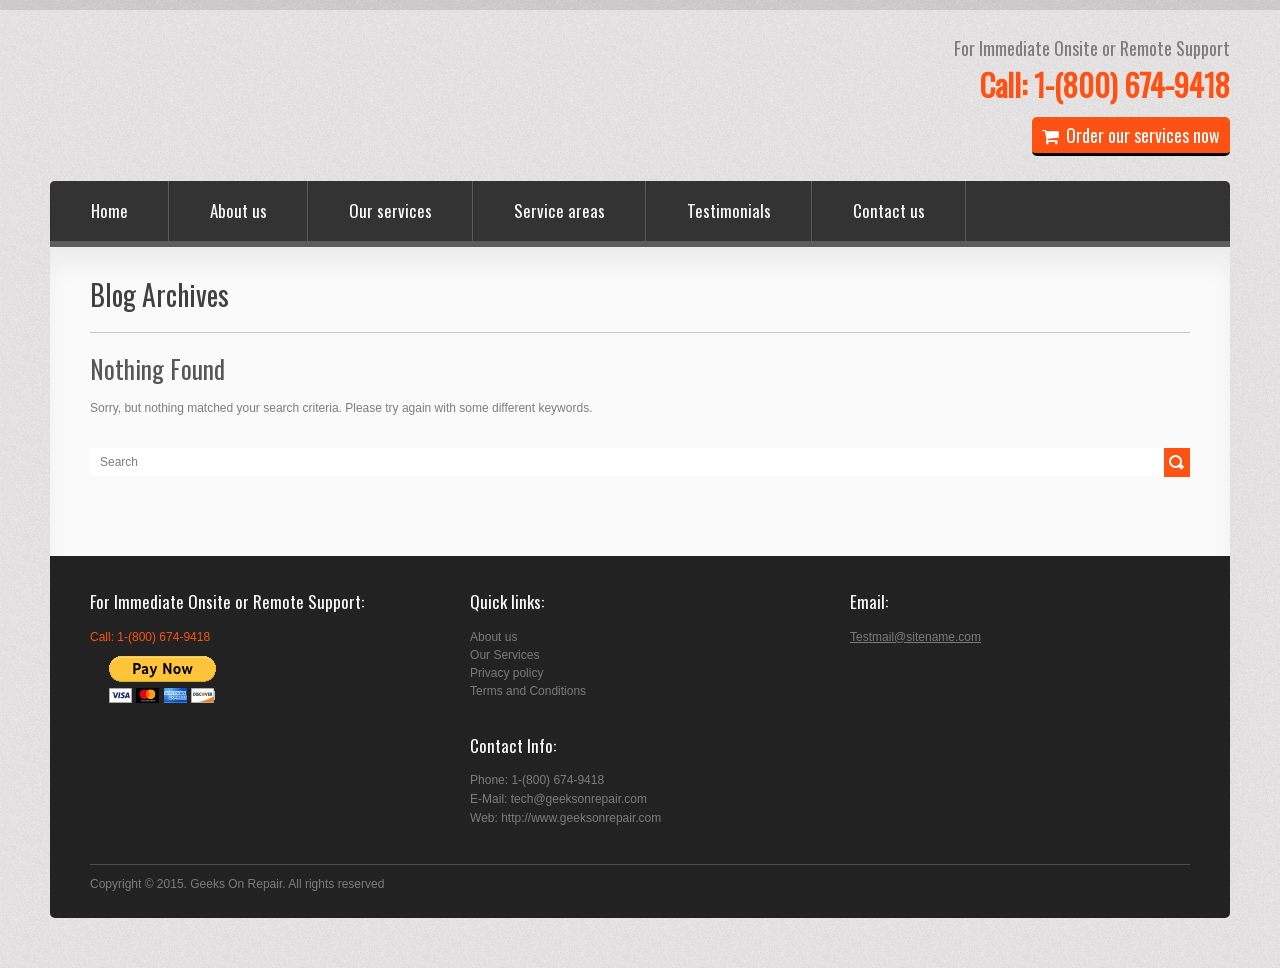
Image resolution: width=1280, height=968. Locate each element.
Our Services (504, 655)
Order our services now (1131, 135)
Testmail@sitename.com (915, 637)
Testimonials (729, 210)
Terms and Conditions (528, 691)
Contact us (889, 210)
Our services (390, 210)
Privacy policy (506, 673)
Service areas (559, 210)
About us (238, 210)
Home (109, 210)
